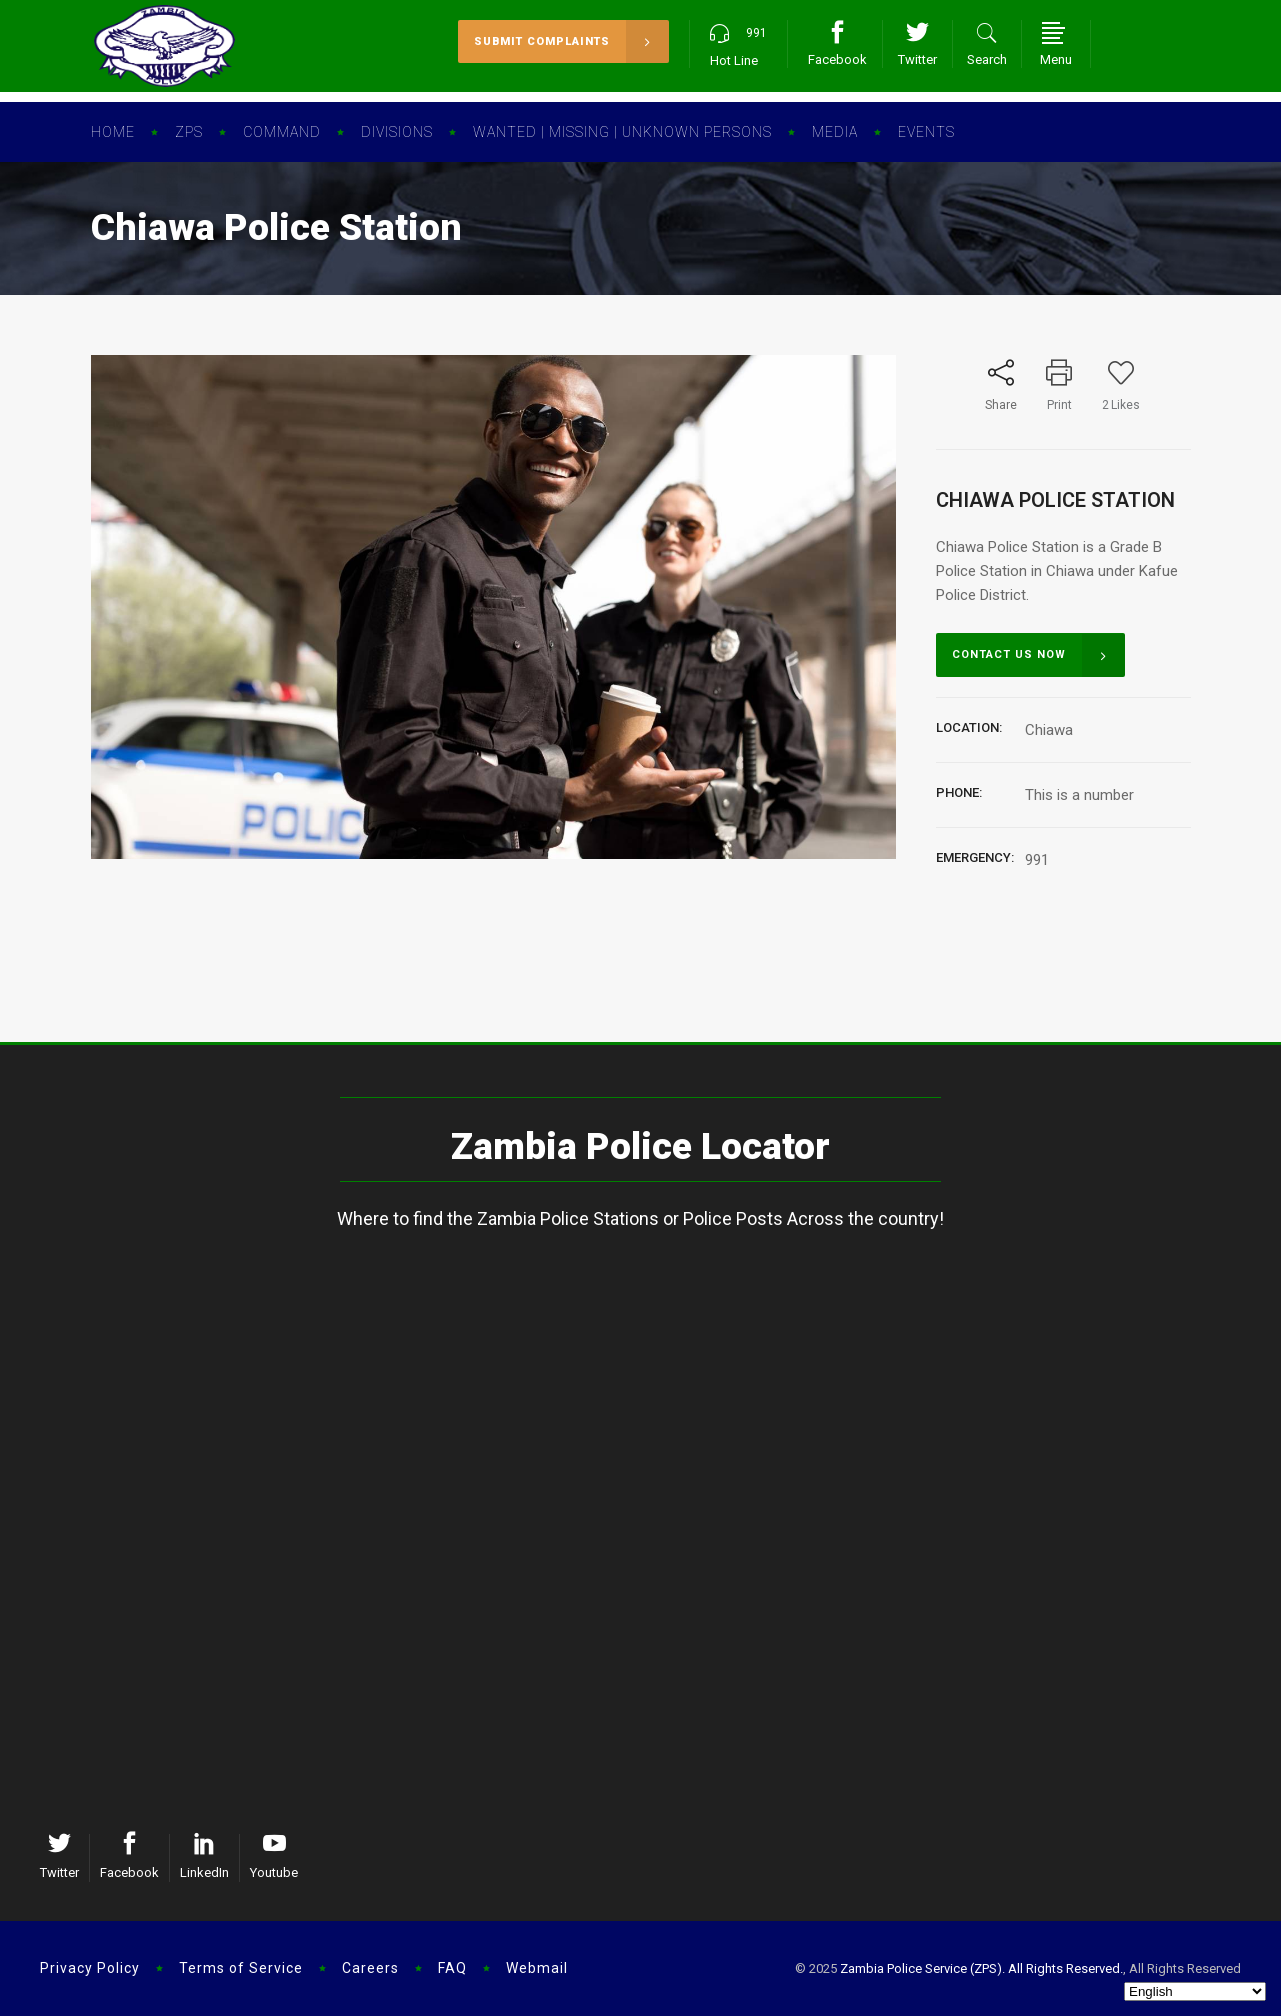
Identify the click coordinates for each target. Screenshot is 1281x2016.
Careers (370, 1968)
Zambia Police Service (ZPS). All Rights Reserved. (981, 1968)
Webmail (537, 1968)
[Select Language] (1195, 1991)
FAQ (452, 1968)
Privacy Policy (90, 1968)
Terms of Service (241, 1968)
